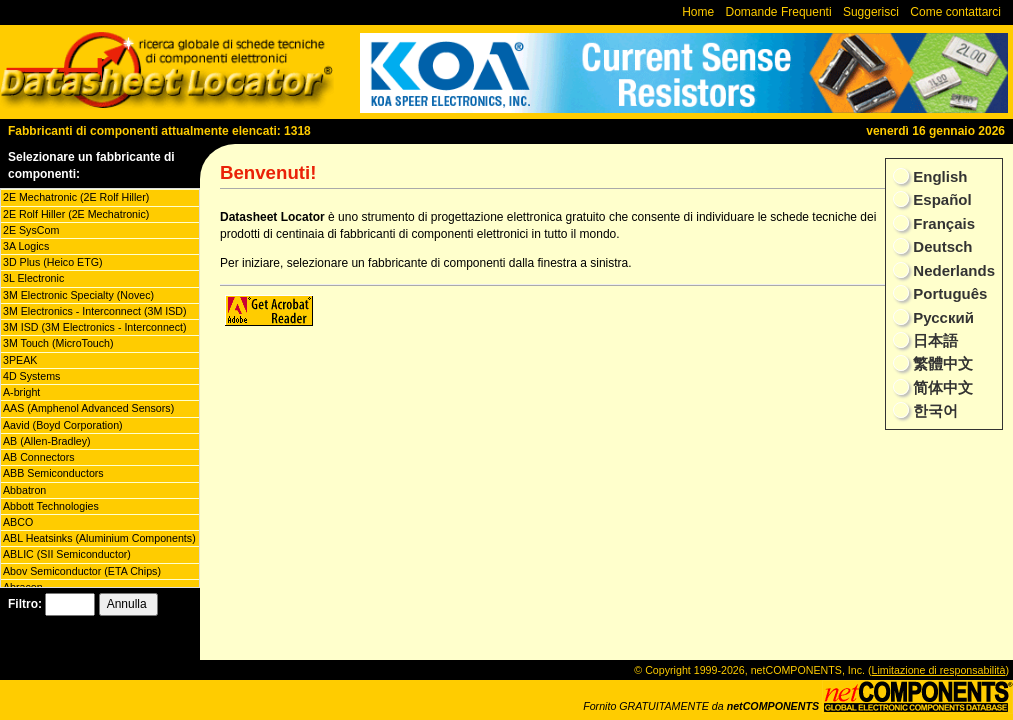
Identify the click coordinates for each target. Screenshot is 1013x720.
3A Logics (26, 246)
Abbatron (24, 490)
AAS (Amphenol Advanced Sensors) (88, 408)
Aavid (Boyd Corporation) (63, 425)
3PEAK (20, 360)
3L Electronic (33, 278)
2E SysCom (31, 230)
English (938, 176)
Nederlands (952, 270)
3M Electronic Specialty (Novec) (78, 295)
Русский (941, 317)
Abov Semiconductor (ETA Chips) (82, 571)
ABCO (18, 522)
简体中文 (941, 387)
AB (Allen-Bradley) (47, 441)
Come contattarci (955, 12)
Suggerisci (871, 12)
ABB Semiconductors (53, 473)
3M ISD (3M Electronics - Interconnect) (95, 327)
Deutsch (940, 246)
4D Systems (31, 376)
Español (940, 199)
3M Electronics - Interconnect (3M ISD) (95, 311)
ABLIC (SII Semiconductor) (67, 554)
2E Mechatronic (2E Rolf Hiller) (76, 197)
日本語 (933, 340)
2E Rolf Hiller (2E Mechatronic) (76, 214)
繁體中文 (941, 363)
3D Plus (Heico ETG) (52, 262)
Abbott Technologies (51, 506)
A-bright (21, 392)
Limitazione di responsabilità (939, 670)
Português (948, 293)
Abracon (23, 587)
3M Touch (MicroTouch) (58, 343)
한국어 (933, 410)
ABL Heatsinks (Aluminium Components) (99, 538)
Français (942, 223)
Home (698, 12)
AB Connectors (39, 457)
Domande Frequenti (779, 12)
